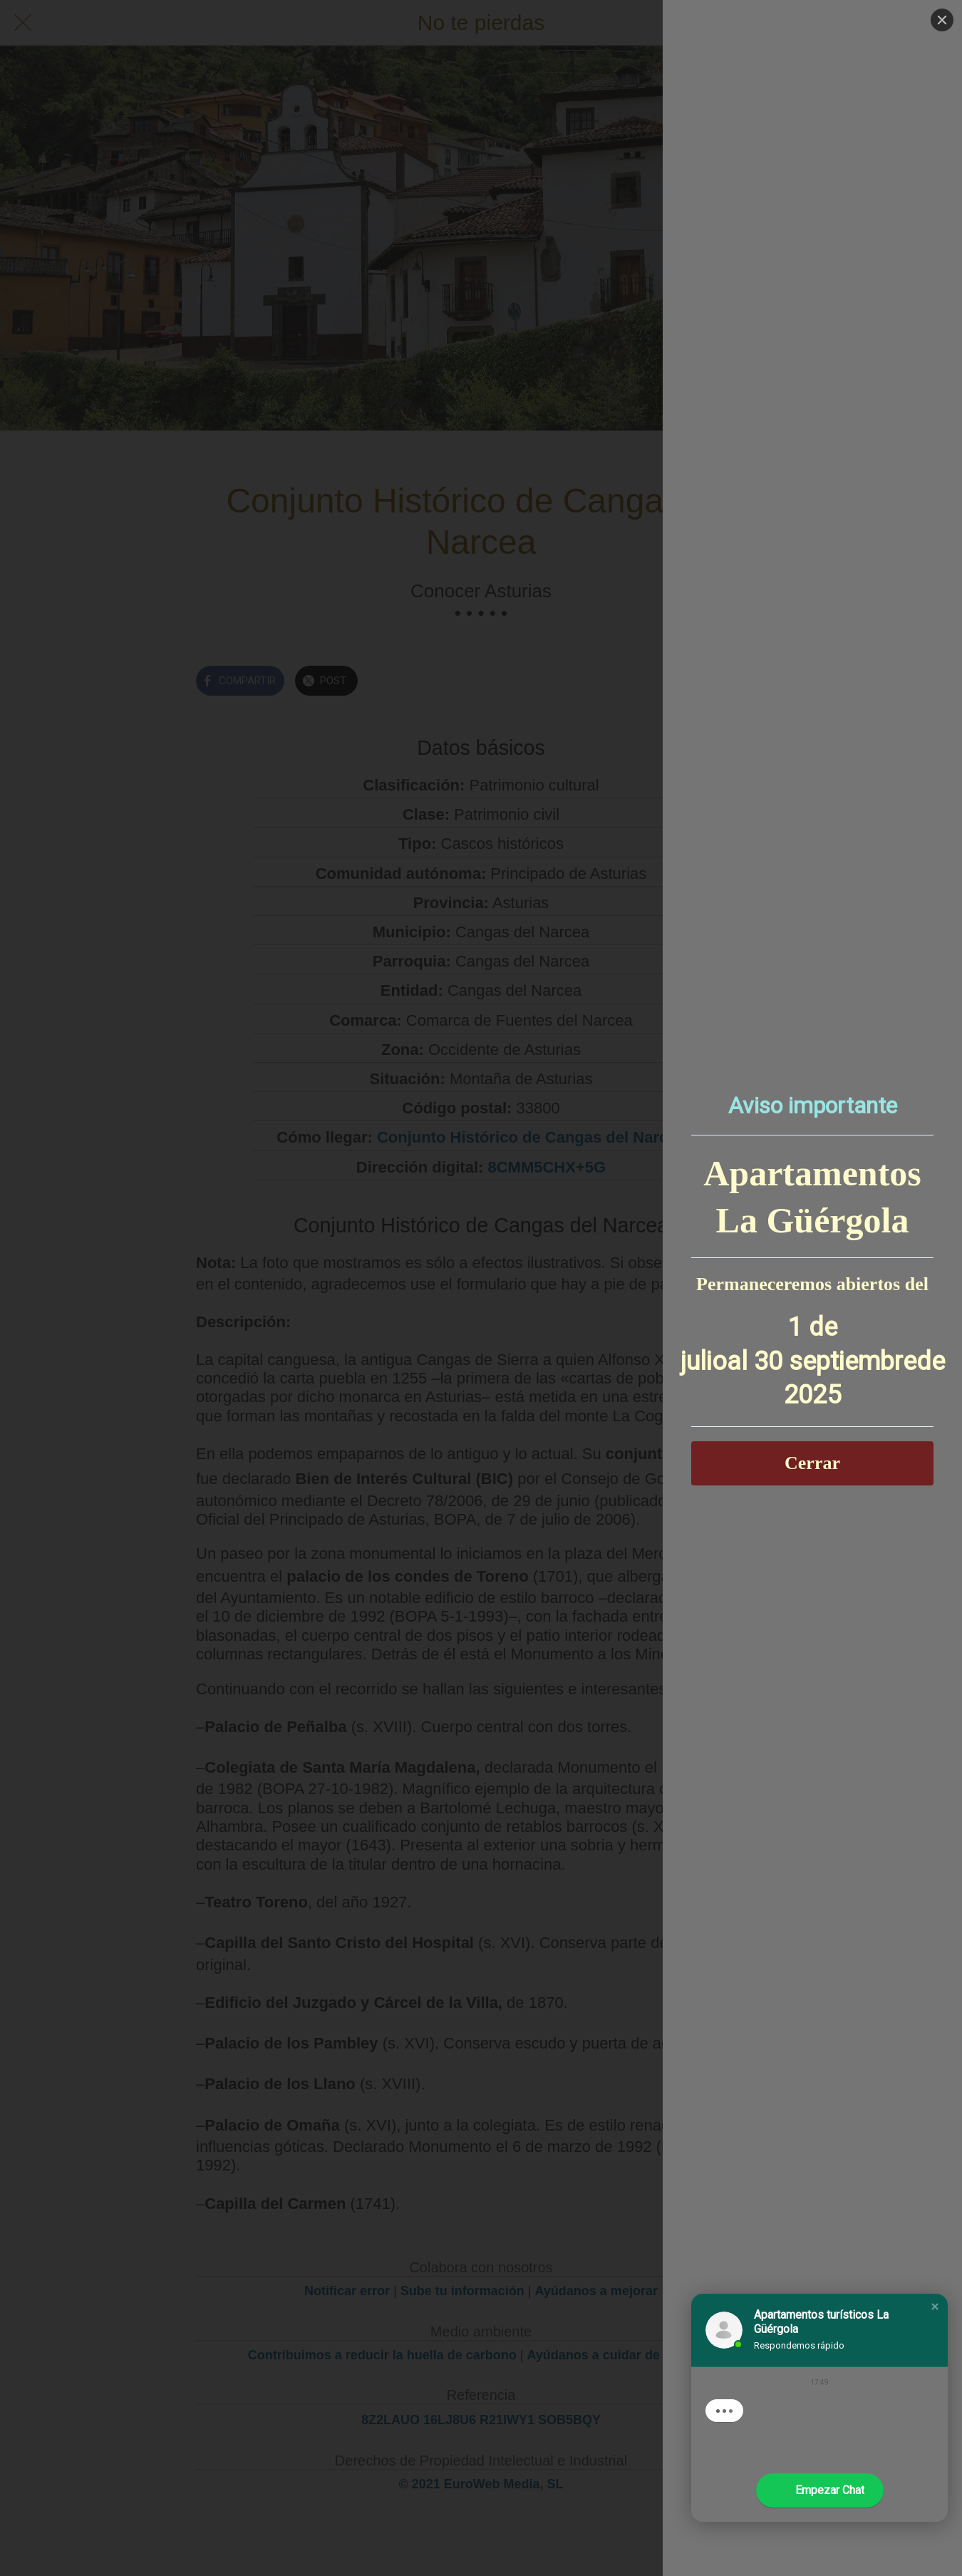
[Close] (942, 20)
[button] (935, 2306)
